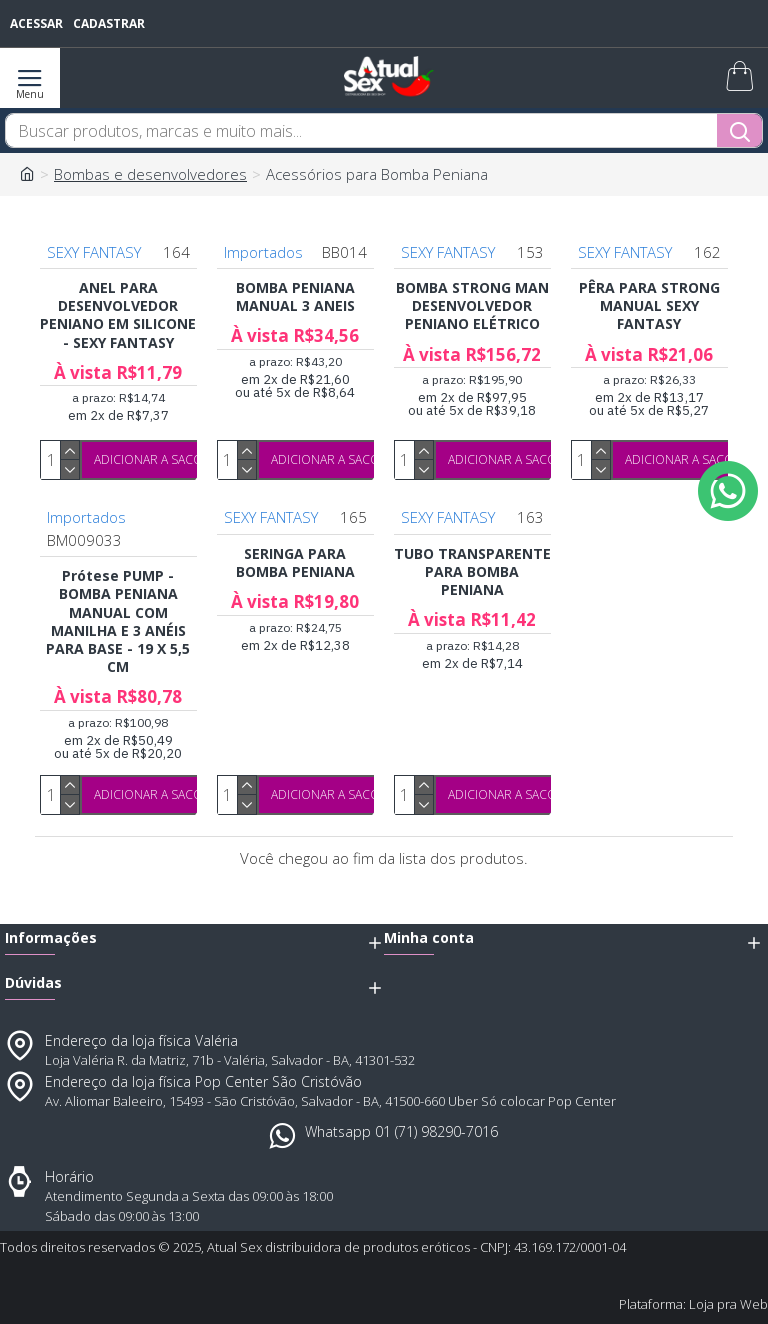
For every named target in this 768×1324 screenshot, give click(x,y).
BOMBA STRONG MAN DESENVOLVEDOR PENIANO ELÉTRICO (472, 306)
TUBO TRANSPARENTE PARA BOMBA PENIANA (472, 572)
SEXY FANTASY (94, 252)
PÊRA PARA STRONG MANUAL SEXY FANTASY (649, 306)
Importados (263, 252)
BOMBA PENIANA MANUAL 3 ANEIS (295, 297)
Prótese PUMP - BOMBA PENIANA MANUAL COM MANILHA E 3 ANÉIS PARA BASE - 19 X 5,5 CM (118, 621)
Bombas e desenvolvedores (150, 174)
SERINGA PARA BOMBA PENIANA (295, 563)
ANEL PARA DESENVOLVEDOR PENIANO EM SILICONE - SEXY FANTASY (118, 315)
